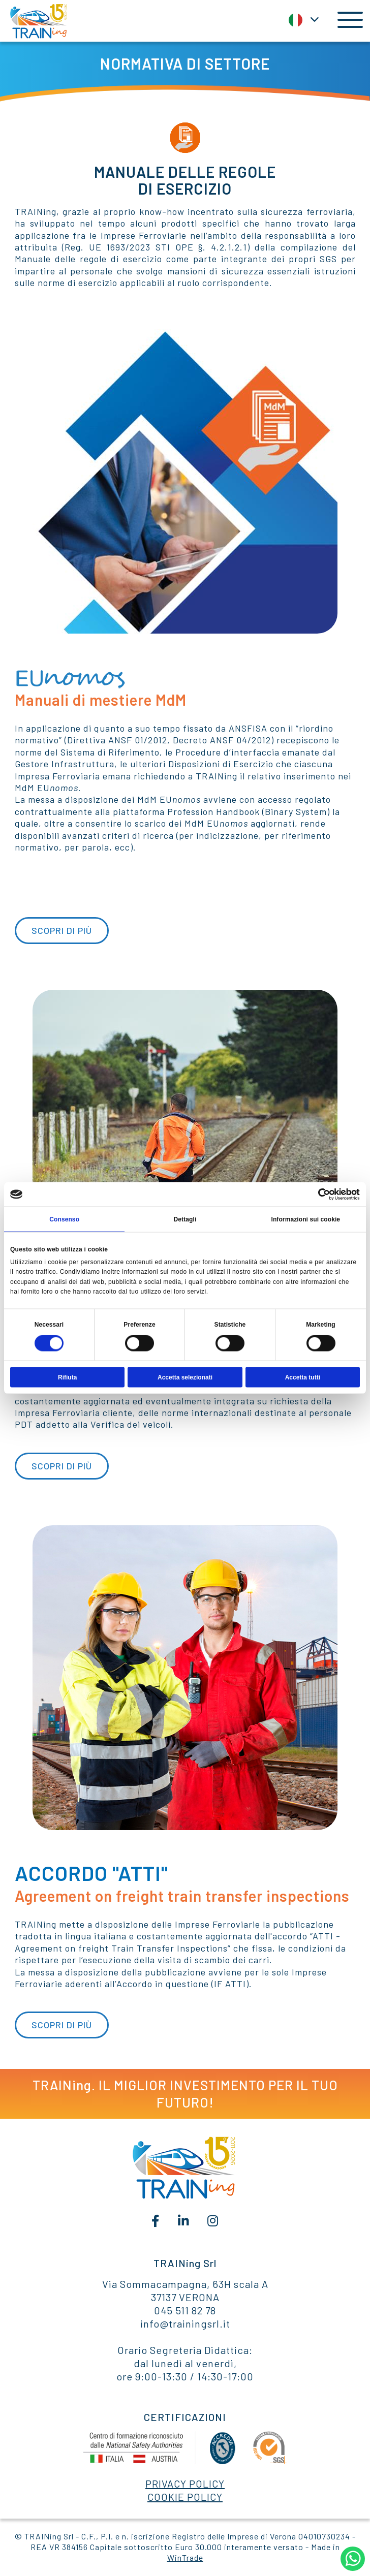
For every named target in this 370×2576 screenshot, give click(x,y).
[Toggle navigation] (346, 20)
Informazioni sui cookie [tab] (305, 1219)
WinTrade (185, 2557)
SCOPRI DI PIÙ (62, 930)
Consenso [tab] (64, 1219)
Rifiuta (67, 1376)
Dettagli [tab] (185, 1219)
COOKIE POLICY (185, 2497)
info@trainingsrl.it (185, 2323)
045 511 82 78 (185, 2310)
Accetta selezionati (185, 1376)
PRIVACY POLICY (185, 2483)
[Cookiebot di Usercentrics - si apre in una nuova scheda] (315, 1194)
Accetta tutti (302, 1376)
